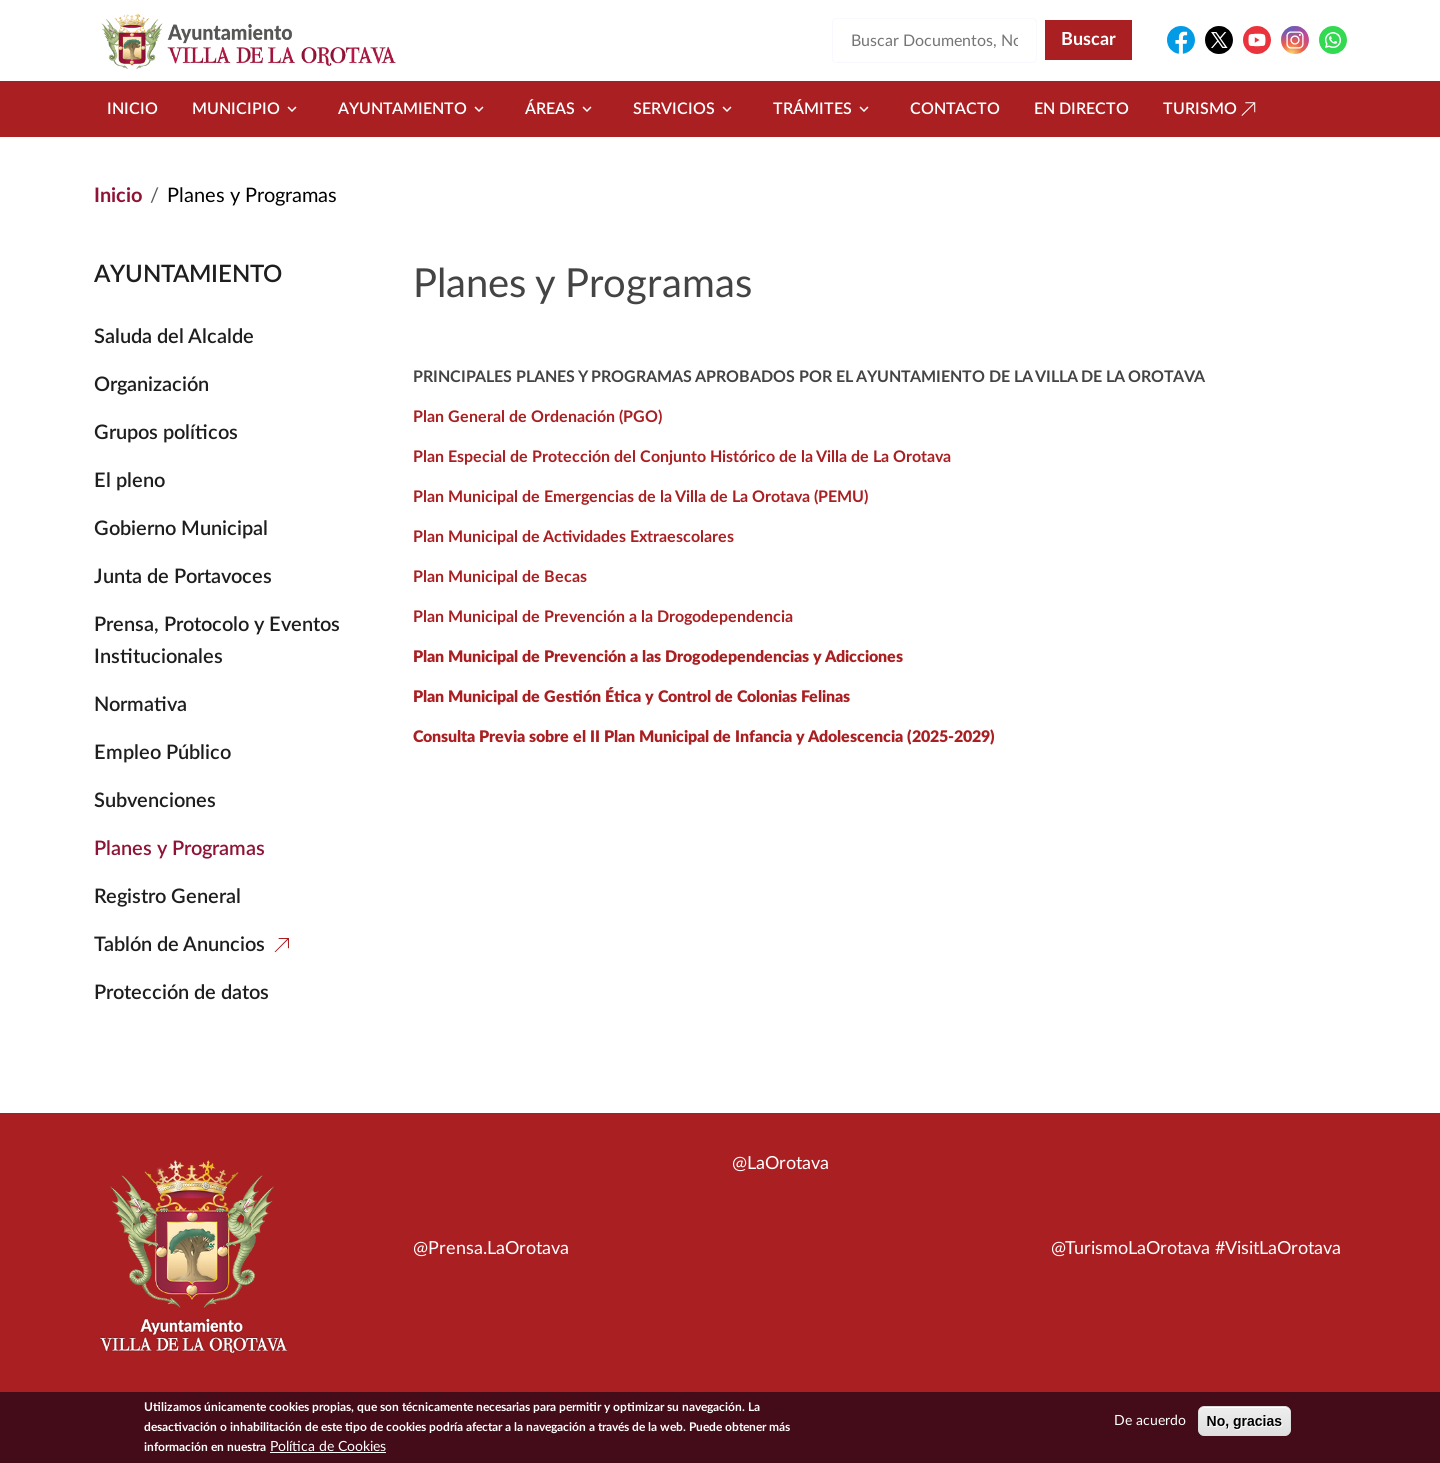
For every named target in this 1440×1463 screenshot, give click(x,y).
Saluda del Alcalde (174, 337)
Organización (151, 385)
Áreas (562, 109)
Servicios (686, 109)
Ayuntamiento (414, 109)
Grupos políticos (166, 433)
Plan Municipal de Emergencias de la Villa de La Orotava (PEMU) (640, 497)
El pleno (129, 481)
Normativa (140, 705)
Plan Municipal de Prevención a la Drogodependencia (603, 617)
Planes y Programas (179, 849)
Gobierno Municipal (181, 529)
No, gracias (1244, 1421)
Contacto (955, 109)
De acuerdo (1150, 1421)
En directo (1081, 109)
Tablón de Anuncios (179, 945)
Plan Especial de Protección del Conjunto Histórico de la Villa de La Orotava (682, 457)
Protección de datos (181, 993)
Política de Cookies (328, 1447)
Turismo (1212, 109)
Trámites (824, 109)
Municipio (248, 109)
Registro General (167, 897)
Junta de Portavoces (183, 577)
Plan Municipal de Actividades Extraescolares (573, 537)
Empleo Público (162, 753)
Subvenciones (155, 801)
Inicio (132, 109)
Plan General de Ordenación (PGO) (537, 417)
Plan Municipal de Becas (500, 577)
